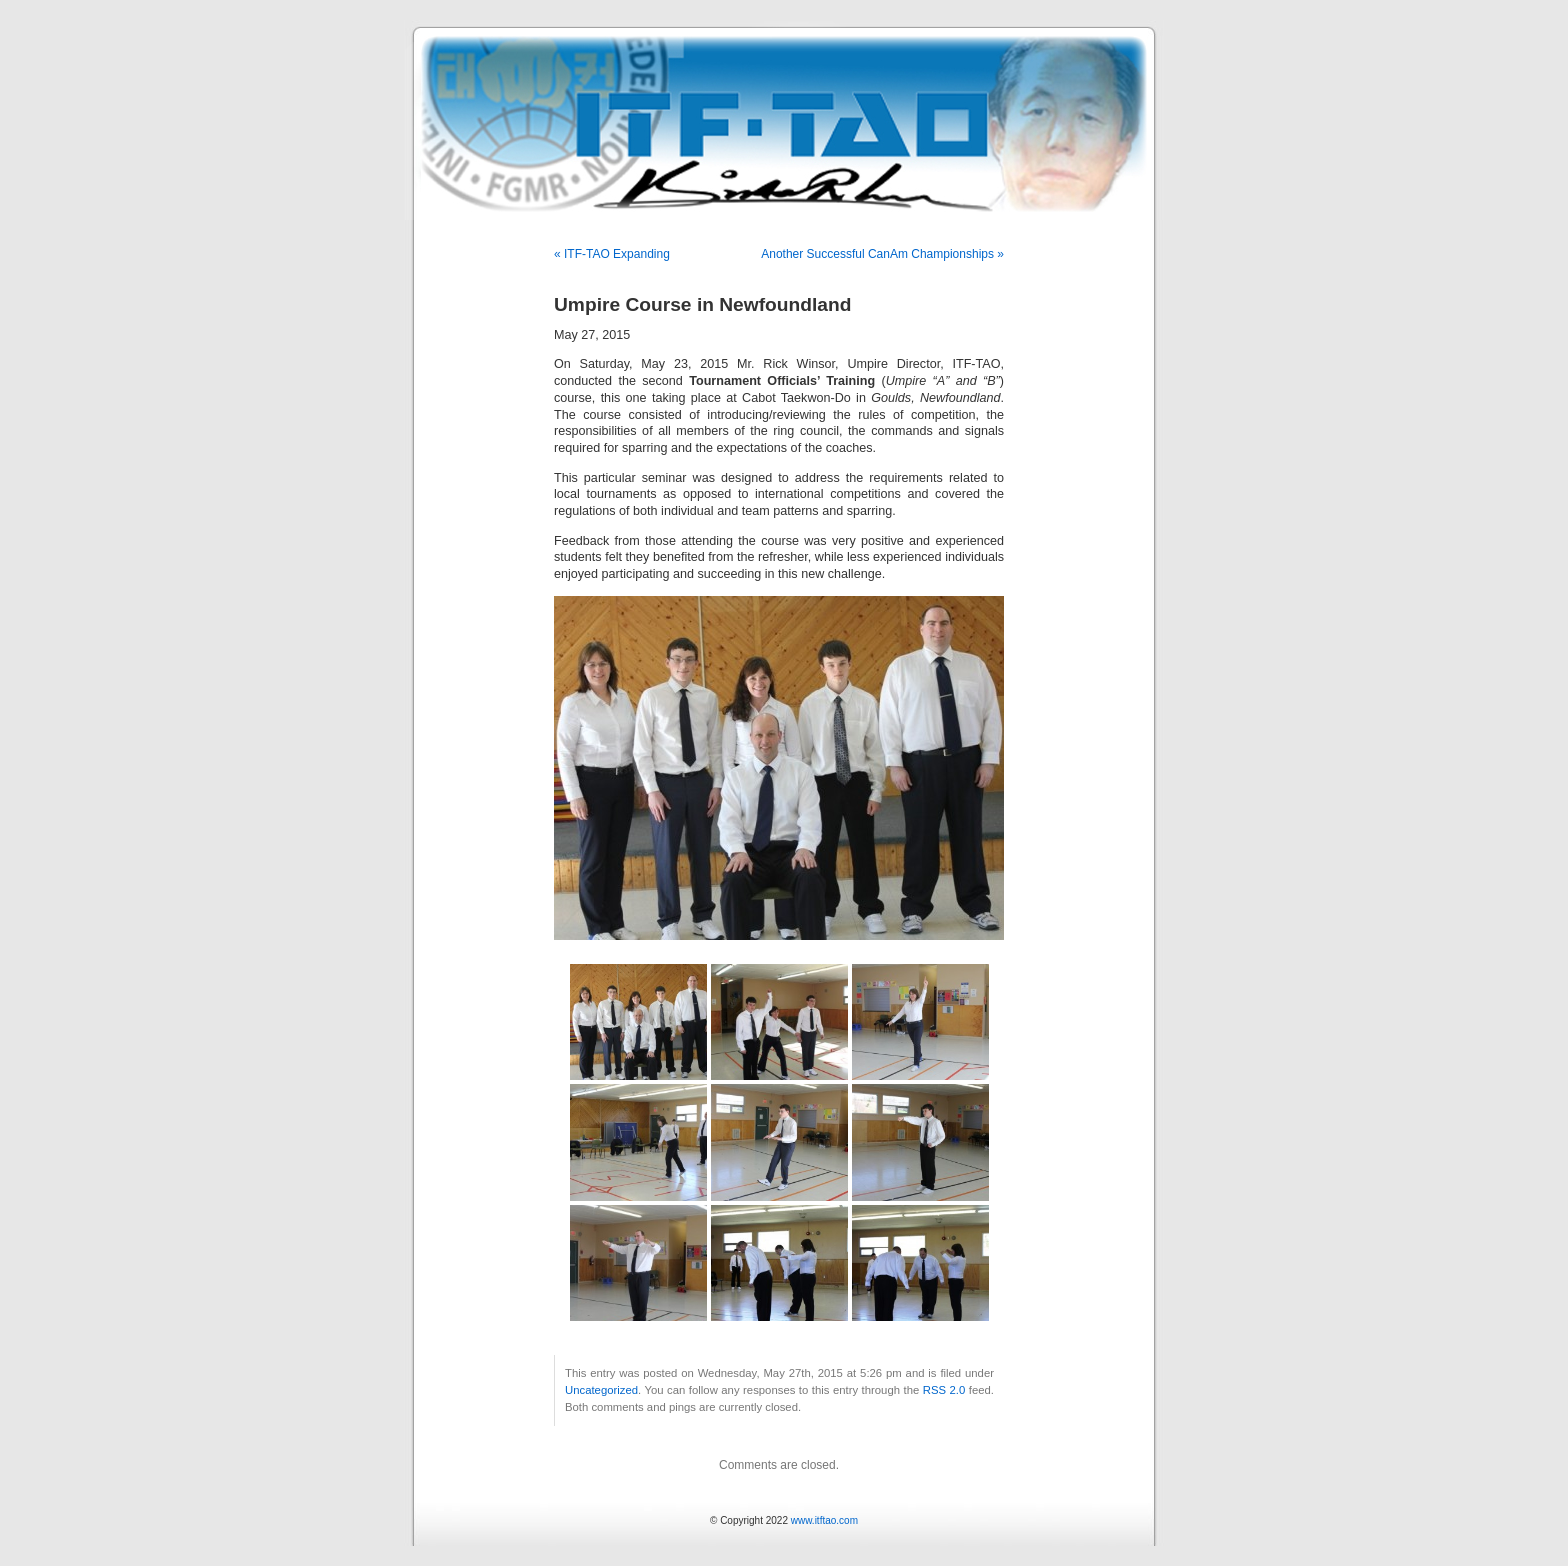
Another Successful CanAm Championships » (882, 254)
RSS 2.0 (944, 1390)
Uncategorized (601, 1390)
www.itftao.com (824, 1520)
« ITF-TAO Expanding (612, 254)
